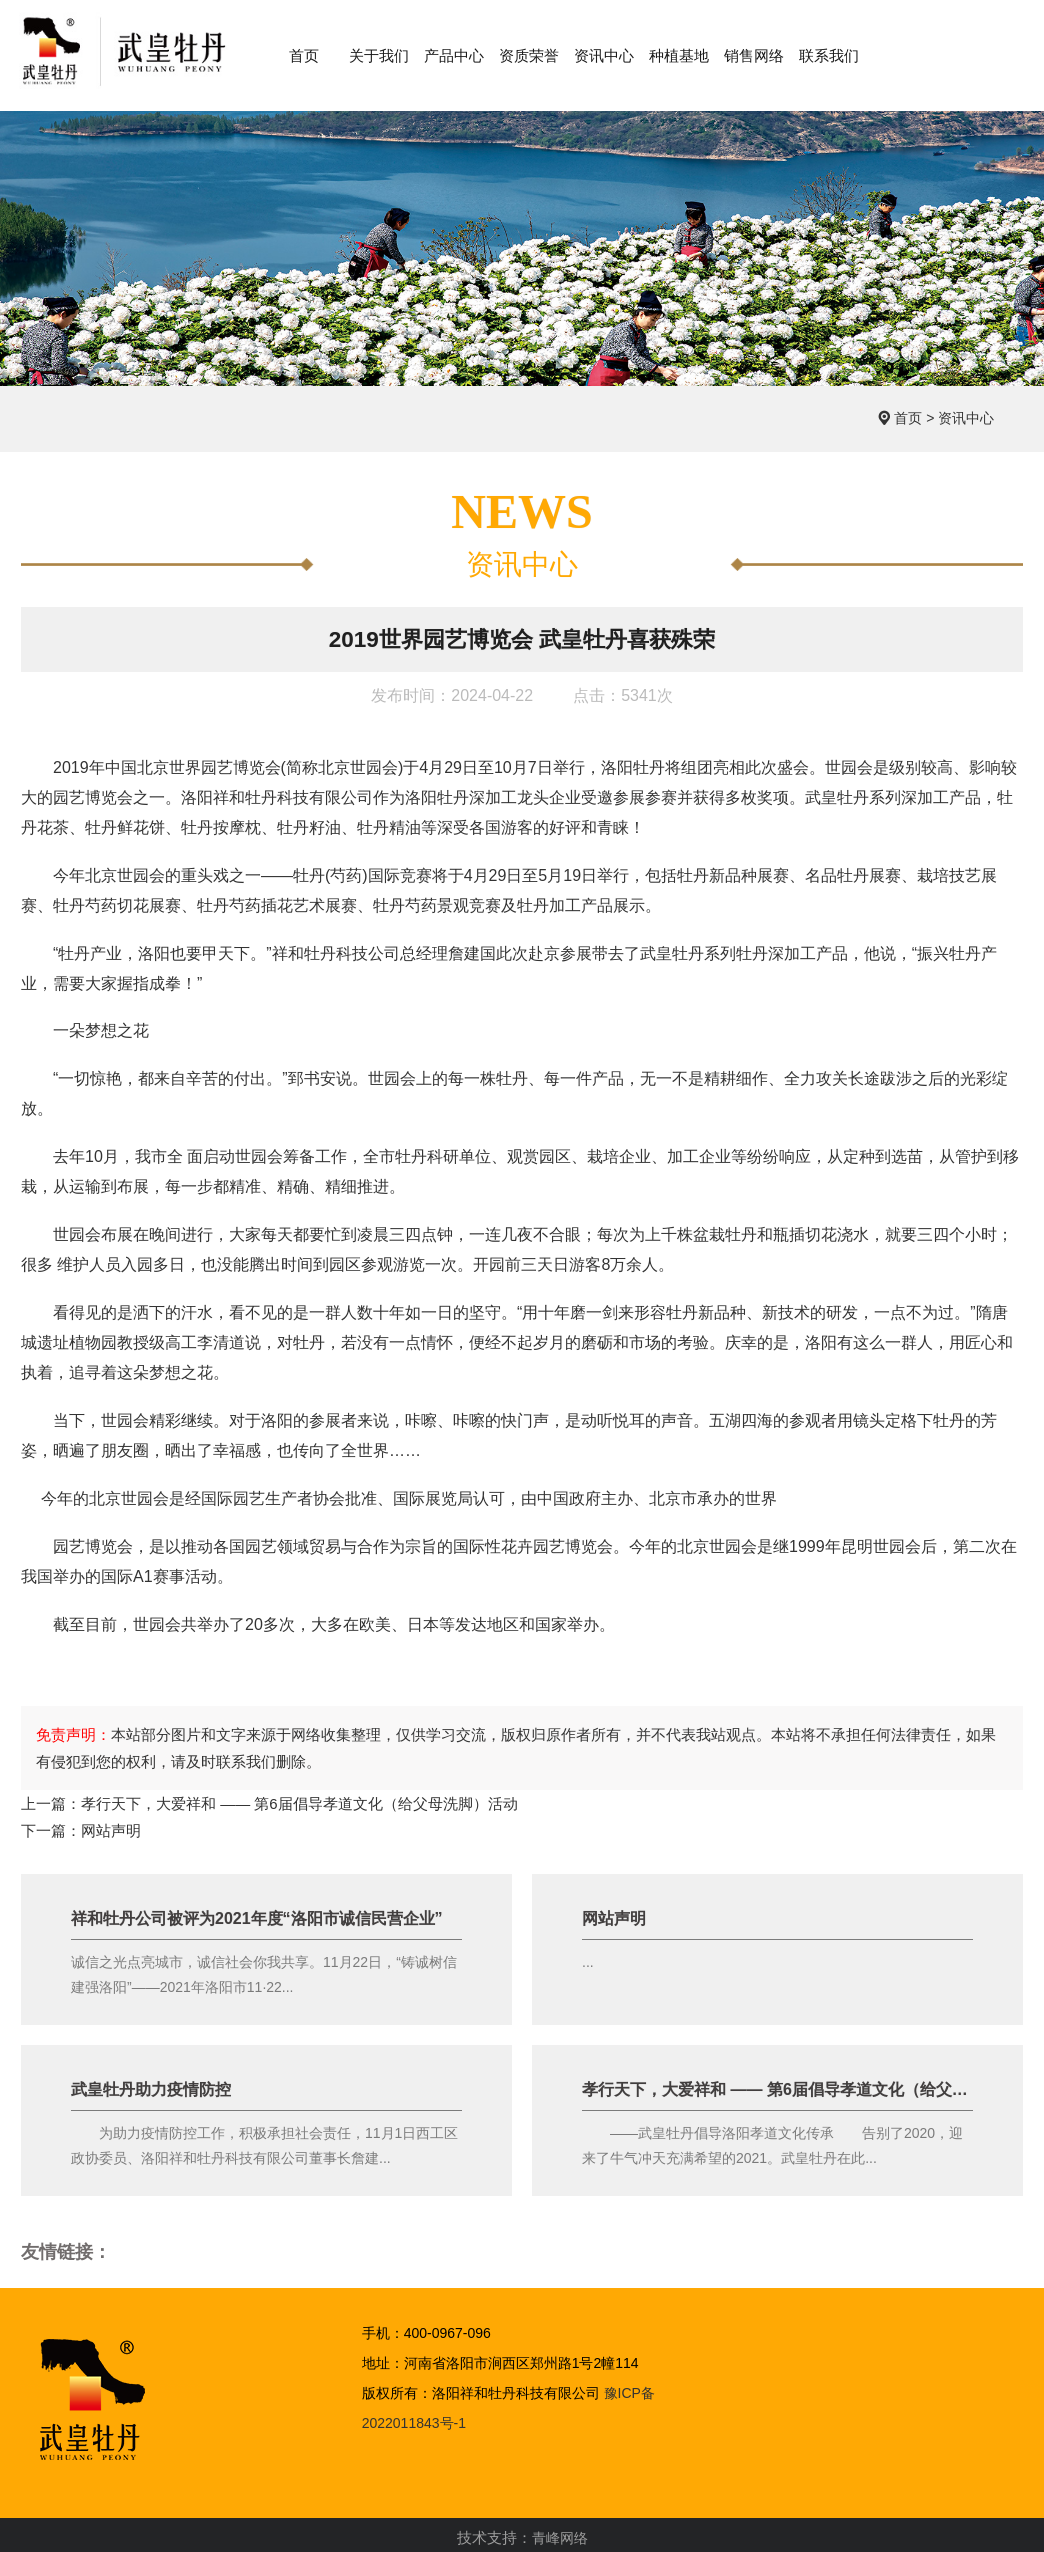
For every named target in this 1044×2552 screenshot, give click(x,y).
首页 (908, 411)
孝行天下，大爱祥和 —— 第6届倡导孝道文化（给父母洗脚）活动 (299, 1797)
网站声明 (111, 1825)
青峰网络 (560, 2534)
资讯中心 (966, 411)
